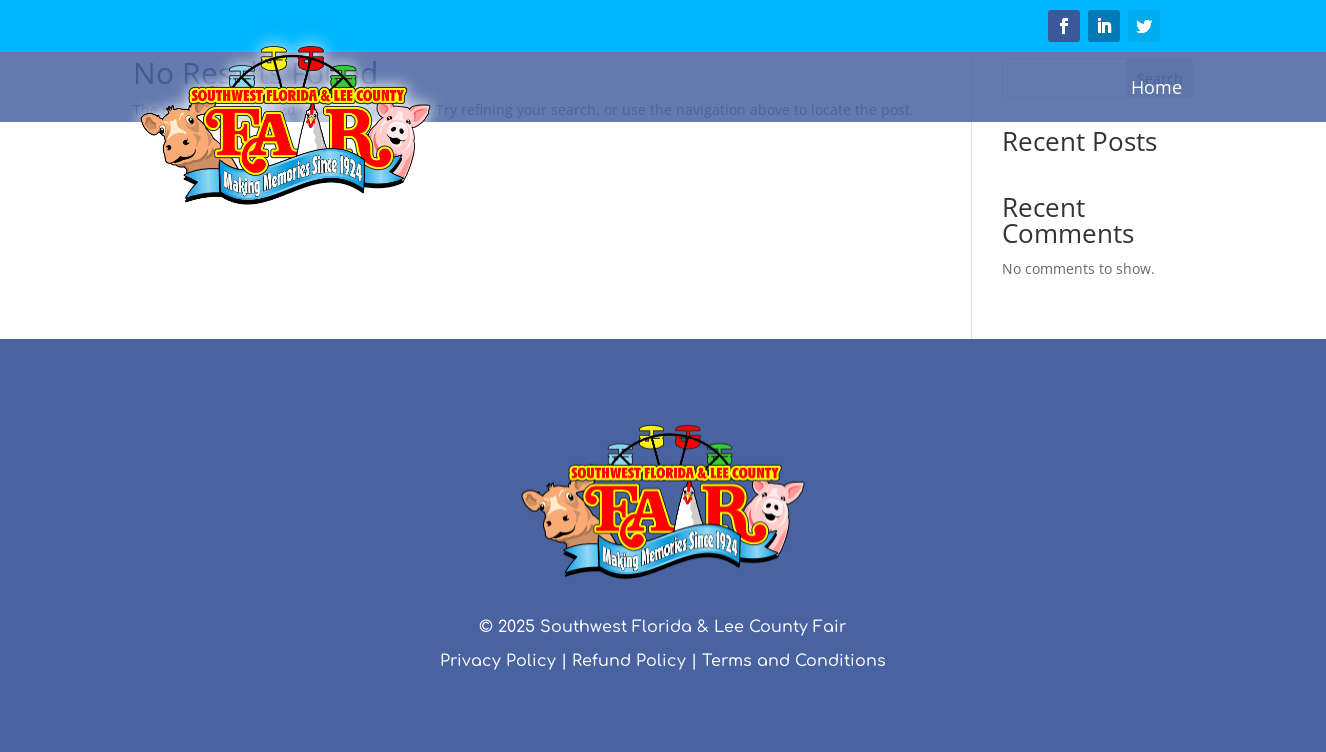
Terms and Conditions (794, 661)
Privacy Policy (498, 661)
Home (1156, 87)
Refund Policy (629, 661)
